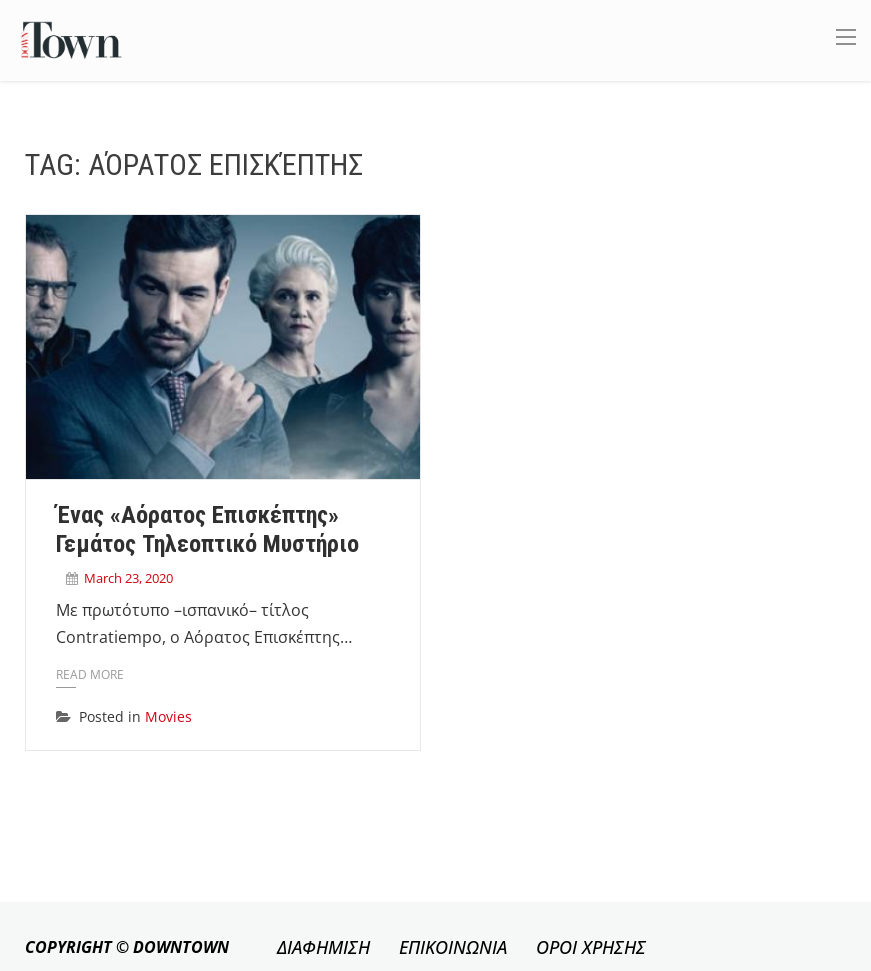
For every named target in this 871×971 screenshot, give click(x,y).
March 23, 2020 (128, 578)
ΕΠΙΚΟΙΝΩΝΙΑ (453, 947)
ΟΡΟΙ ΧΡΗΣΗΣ (591, 947)
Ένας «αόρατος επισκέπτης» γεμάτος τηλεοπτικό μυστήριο (207, 530)
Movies (168, 716)
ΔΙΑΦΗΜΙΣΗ (323, 947)
